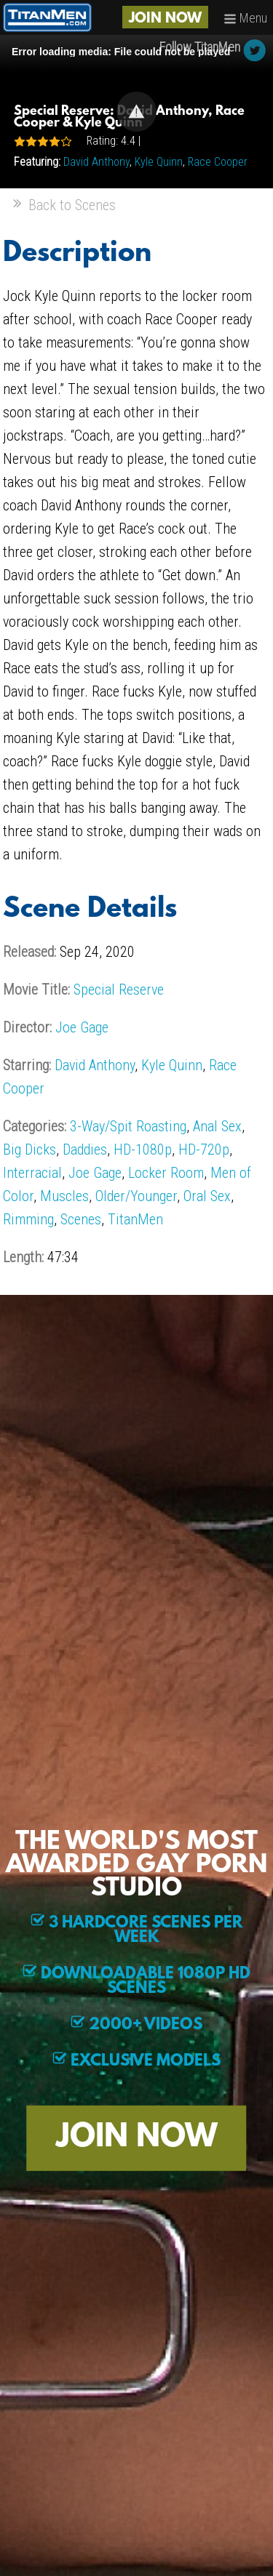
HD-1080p (143, 1149)
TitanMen (135, 1219)
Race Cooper (218, 162)
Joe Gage (81, 1027)
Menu (245, 17)
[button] (136, 112)
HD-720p (203, 1149)
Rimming (28, 1219)
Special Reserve (119, 989)
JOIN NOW (165, 19)
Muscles (64, 1196)
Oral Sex (207, 1196)
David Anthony (96, 162)
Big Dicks (29, 1149)
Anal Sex (217, 1126)
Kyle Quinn (159, 162)
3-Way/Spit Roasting (128, 1126)
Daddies (85, 1149)
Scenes (80, 1219)
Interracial (32, 1172)
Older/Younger (136, 1196)
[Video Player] (136, 111)
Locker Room (166, 1172)
